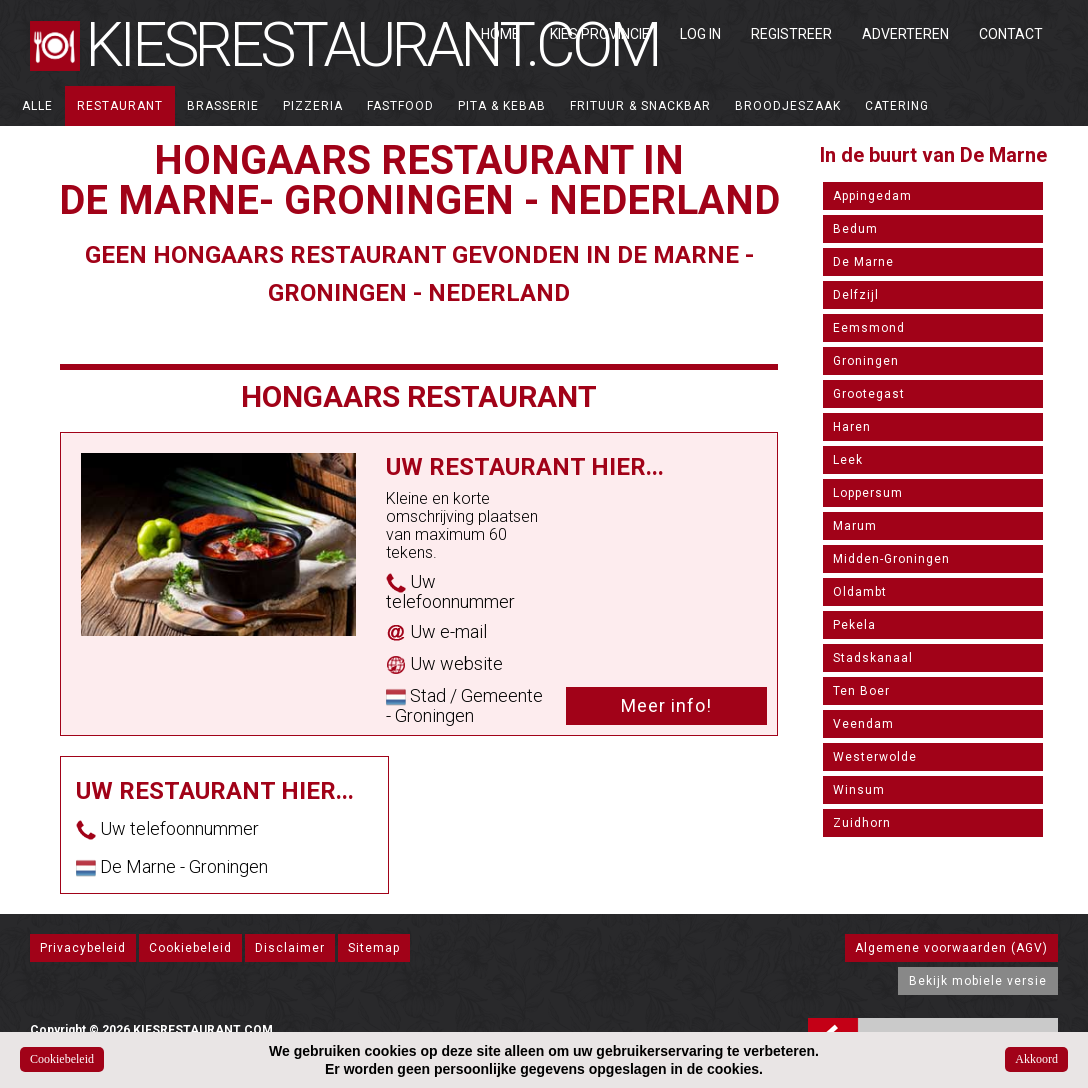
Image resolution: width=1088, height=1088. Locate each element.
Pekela (854, 625)
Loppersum (868, 493)
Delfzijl (856, 295)
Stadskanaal (873, 658)
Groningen (866, 361)
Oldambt (860, 592)
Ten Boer (861, 691)
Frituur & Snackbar (640, 106)
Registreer (791, 34)
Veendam (863, 724)
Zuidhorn (862, 823)
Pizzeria (313, 106)
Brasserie (223, 106)
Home (500, 34)
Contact (1011, 34)
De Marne (863, 262)
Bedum (855, 229)
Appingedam (872, 196)
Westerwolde (875, 757)
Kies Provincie (600, 34)
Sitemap (374, 948)
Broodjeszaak (788, 106)
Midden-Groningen (891, 559)
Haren (852, 427)
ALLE (37, 106)
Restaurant (120, 106)
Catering (897, 106)
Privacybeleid (83, 948)
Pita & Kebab (502, 106)
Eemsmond (869, 328)
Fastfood (400, 106)
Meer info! (666, 705)
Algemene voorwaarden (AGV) (951, 948)
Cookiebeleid (190, 948)
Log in (700, 34)
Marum (855, 526)
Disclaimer (290, 948)
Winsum (859, 790)
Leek (848, 460)
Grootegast (869, 394)
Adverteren (905, 34)
